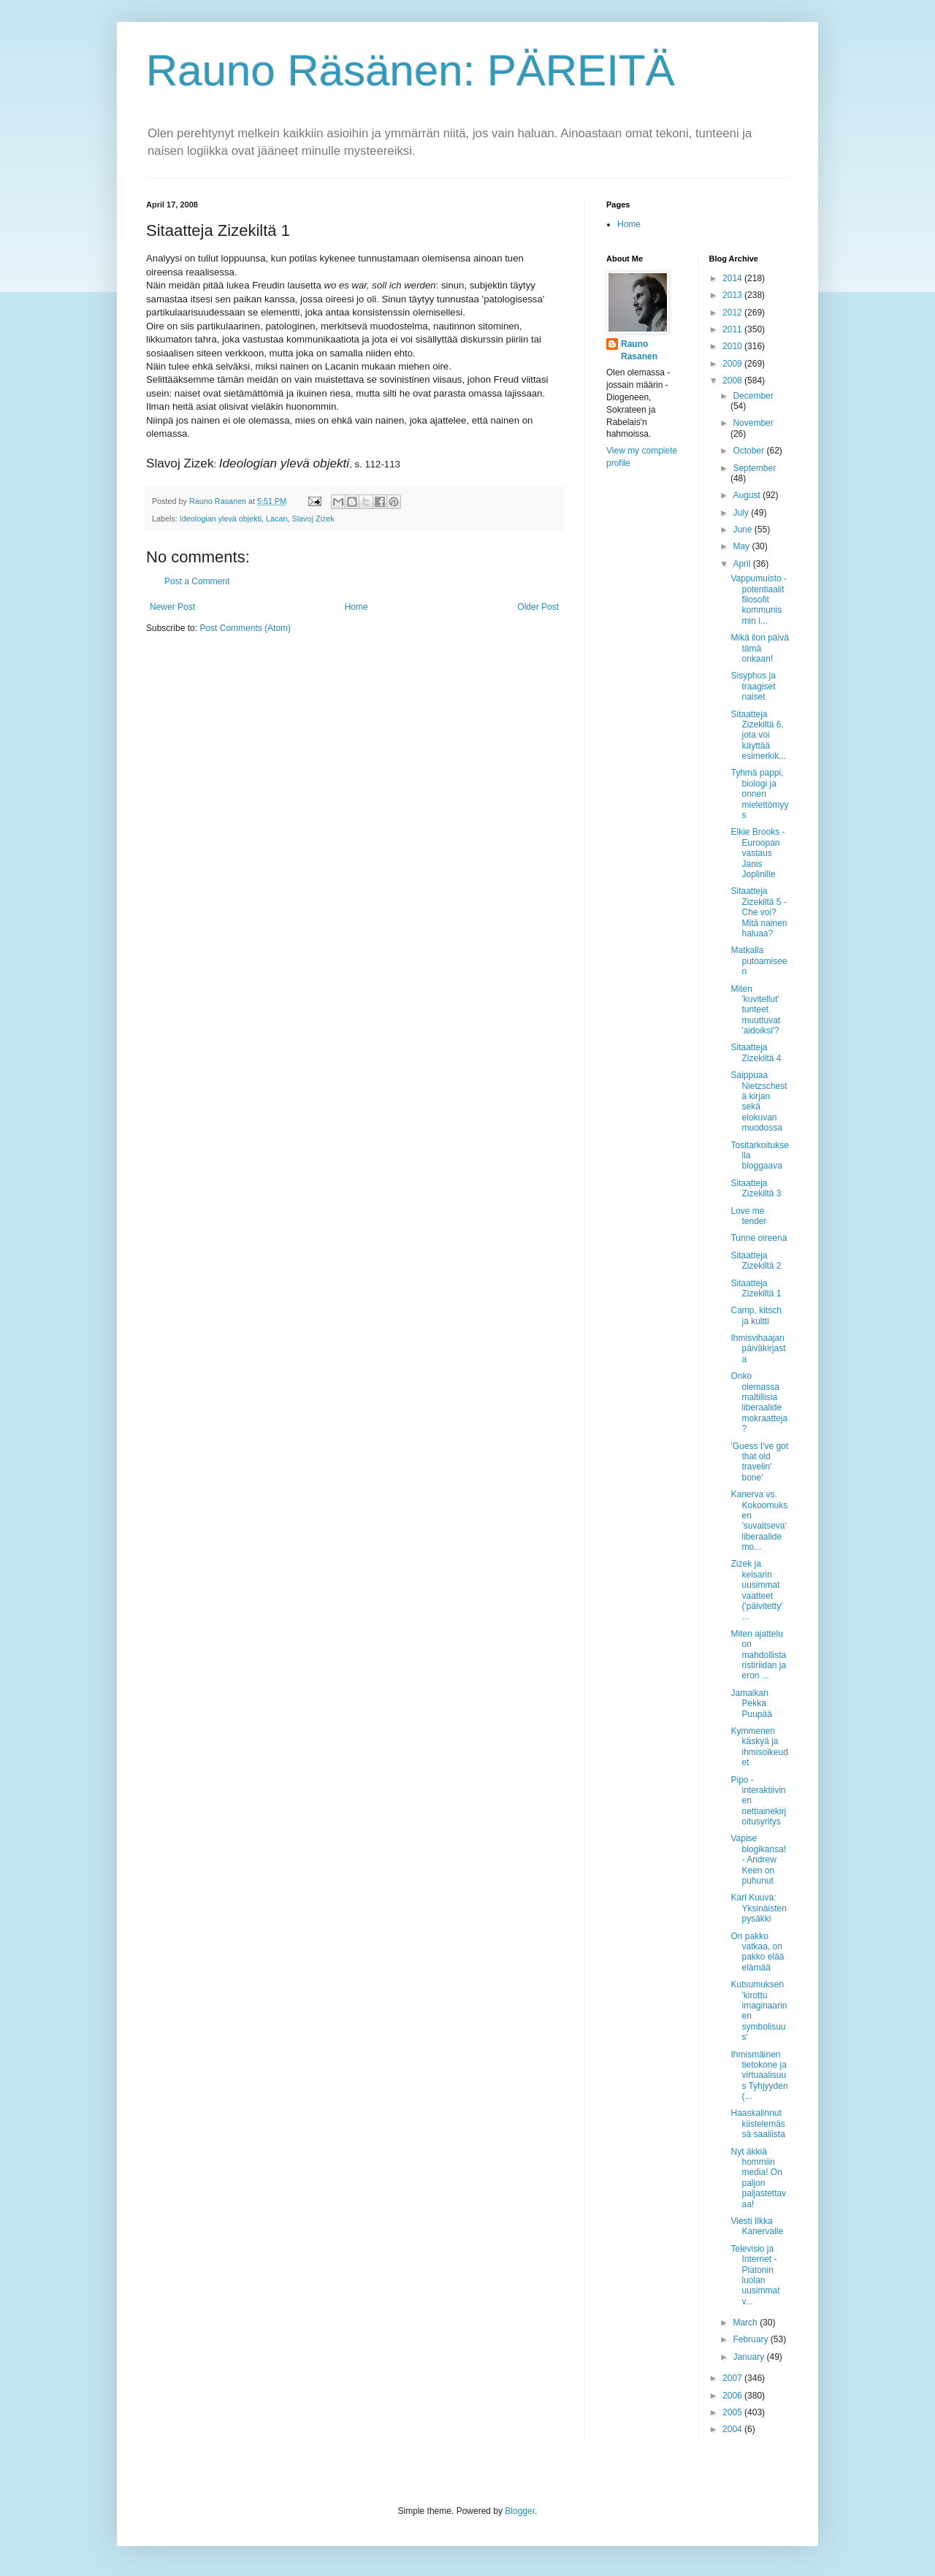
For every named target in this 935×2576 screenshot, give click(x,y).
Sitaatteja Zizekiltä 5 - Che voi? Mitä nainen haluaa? (758, 912)
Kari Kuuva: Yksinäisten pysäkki (758, 1908)
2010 (733, 346)
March (746, 2322)
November (753, 423)
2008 (733, 380)
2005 (733, 2412)
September (754, 468)
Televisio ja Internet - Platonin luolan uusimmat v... (754, 2275)
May (742, 546)
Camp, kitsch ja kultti (755, 1315)
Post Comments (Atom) (245, 628)
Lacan (276, 518)
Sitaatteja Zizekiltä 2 (755, 1260)
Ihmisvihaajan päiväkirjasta (757, 1348)
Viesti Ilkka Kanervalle (756, 2226)
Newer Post (172, 607)
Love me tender (748, 1216)
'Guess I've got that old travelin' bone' (759, 1462)
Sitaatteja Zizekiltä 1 (755, 1288)
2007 (733, 2378)
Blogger (520, 2511)
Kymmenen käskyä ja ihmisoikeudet (758, 1746)
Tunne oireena (758, 1238)
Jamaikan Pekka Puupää (750, 1703)
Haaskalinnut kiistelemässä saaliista (757, 2123)
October (749, 451)
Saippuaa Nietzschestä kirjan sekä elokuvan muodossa (758, 1101)
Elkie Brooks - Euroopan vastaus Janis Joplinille (757, 853)
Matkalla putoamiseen (758, 960)
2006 (733, 2395)
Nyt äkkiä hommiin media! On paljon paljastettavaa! (758, 2178)
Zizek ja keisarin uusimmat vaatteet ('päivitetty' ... (756, 1590)
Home (356, 607)
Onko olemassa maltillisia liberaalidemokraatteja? (758, 1402)
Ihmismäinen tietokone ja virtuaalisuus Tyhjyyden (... (758, 2075)
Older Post (538, 607)
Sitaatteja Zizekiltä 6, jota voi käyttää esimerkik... (758, 735)
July (742, 513)
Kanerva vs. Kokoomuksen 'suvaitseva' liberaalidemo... (758, 1520)
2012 (733, 312)
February (751, 2339)
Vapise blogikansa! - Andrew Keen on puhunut (758, 1859)
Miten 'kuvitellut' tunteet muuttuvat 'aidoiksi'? (755, 1010)
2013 (733, 295)
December (753, 396)
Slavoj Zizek (313, 518)
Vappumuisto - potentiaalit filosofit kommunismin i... (758, 599)
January (749, 2357)
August (748, 495)
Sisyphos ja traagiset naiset (752, 686)
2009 (733, 364)
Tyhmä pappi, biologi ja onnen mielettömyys (759, 794)
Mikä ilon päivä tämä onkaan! (759, 648)
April (742, 564)
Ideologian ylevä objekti (221, 518)
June (743, 529)
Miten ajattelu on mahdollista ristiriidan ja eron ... (758, 1655)
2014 (733, 278)
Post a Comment (196, 581)
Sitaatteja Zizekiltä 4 (755, 1052)
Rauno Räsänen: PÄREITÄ (410, 70)
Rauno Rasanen (639, 350)
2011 (733, 329)
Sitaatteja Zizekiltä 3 (755, 1188)
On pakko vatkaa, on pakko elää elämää (757, 1952)
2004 (733, 2429)
